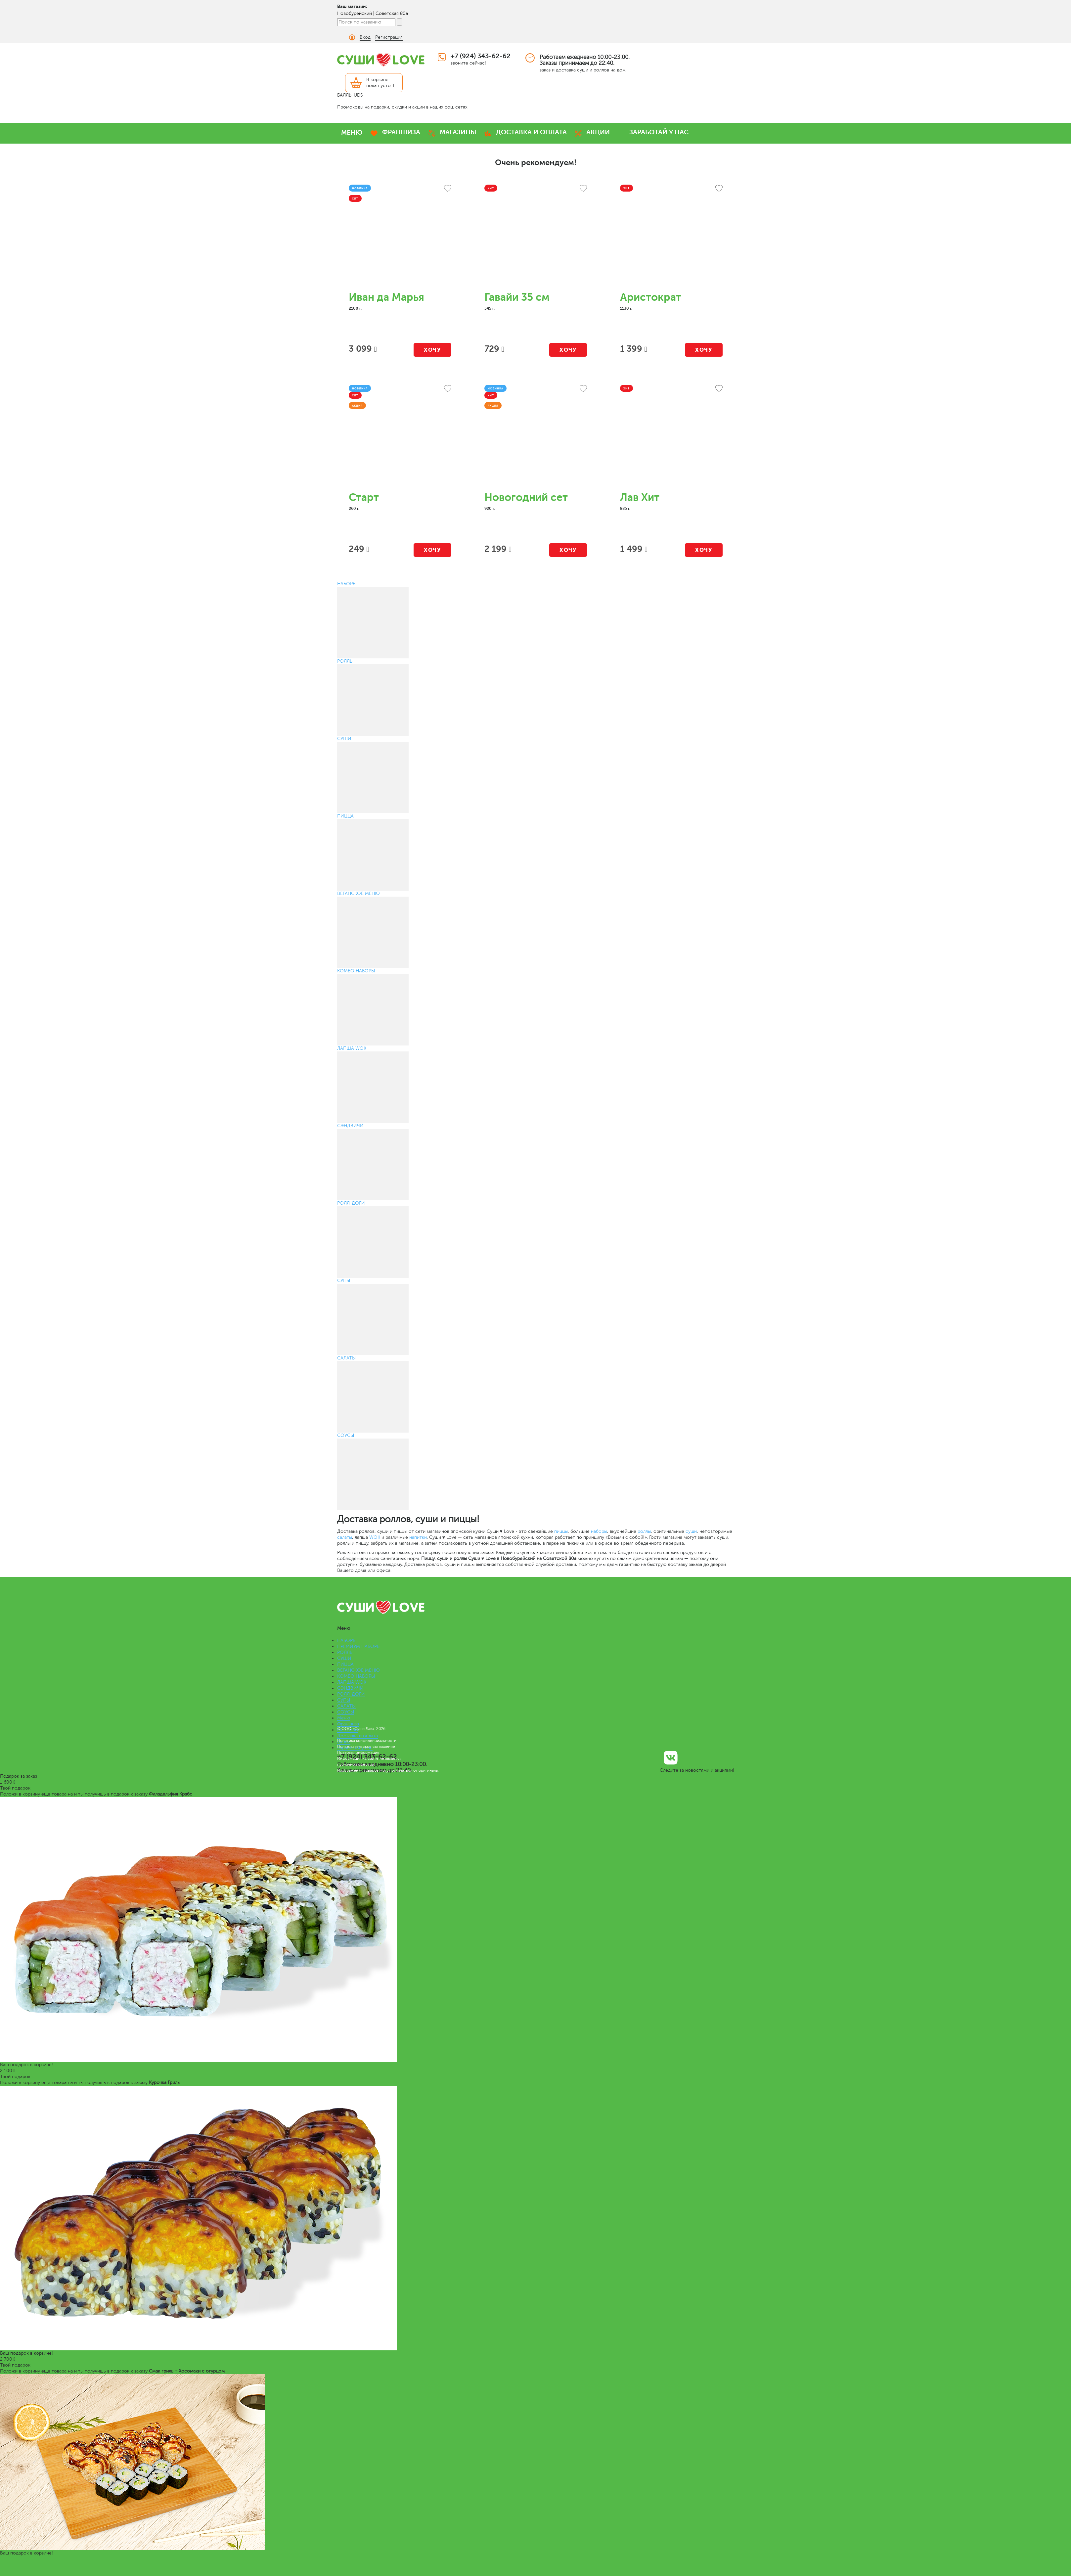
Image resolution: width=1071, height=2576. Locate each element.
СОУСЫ (345, 1712)
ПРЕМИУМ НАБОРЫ (358, 1646)
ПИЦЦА (345, 1664)
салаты (344, 1537)
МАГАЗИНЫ (458, 132)
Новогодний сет (526, 497)
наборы (599, 1531)
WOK (374, 1537)
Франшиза (348, 1723)
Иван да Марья (386, 297)
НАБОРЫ (346, 1640)
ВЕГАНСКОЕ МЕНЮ (358, 1670)
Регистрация (389, 37)
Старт (364, 497)
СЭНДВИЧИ (350, 1688)
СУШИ (344, 1658)
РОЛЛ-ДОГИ (351, 1694)
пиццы (561, 1531)
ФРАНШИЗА (401, 132)
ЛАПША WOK (351, 1682)
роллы (644, 1531)
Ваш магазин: (352, 6)
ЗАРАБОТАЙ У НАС (659, 132)
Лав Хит (639, 497)
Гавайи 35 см (517, 297)
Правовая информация (358, 1752)
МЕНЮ (352, 132)
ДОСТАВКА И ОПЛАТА (531, 132)
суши (691, 1531)
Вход (365, 37)
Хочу (432, 350)
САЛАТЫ (346, 1706)
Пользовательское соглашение (366, 1746)
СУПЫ (343, 1700)
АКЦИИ (598, 132)
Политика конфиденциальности (366, 1740)
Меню (343, 1717)
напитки (418, 1537)
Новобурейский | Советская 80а (372, 13)
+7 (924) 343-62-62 (481, 56)
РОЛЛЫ (345, 1652)
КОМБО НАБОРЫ (356, 1676)
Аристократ (650, 297)
